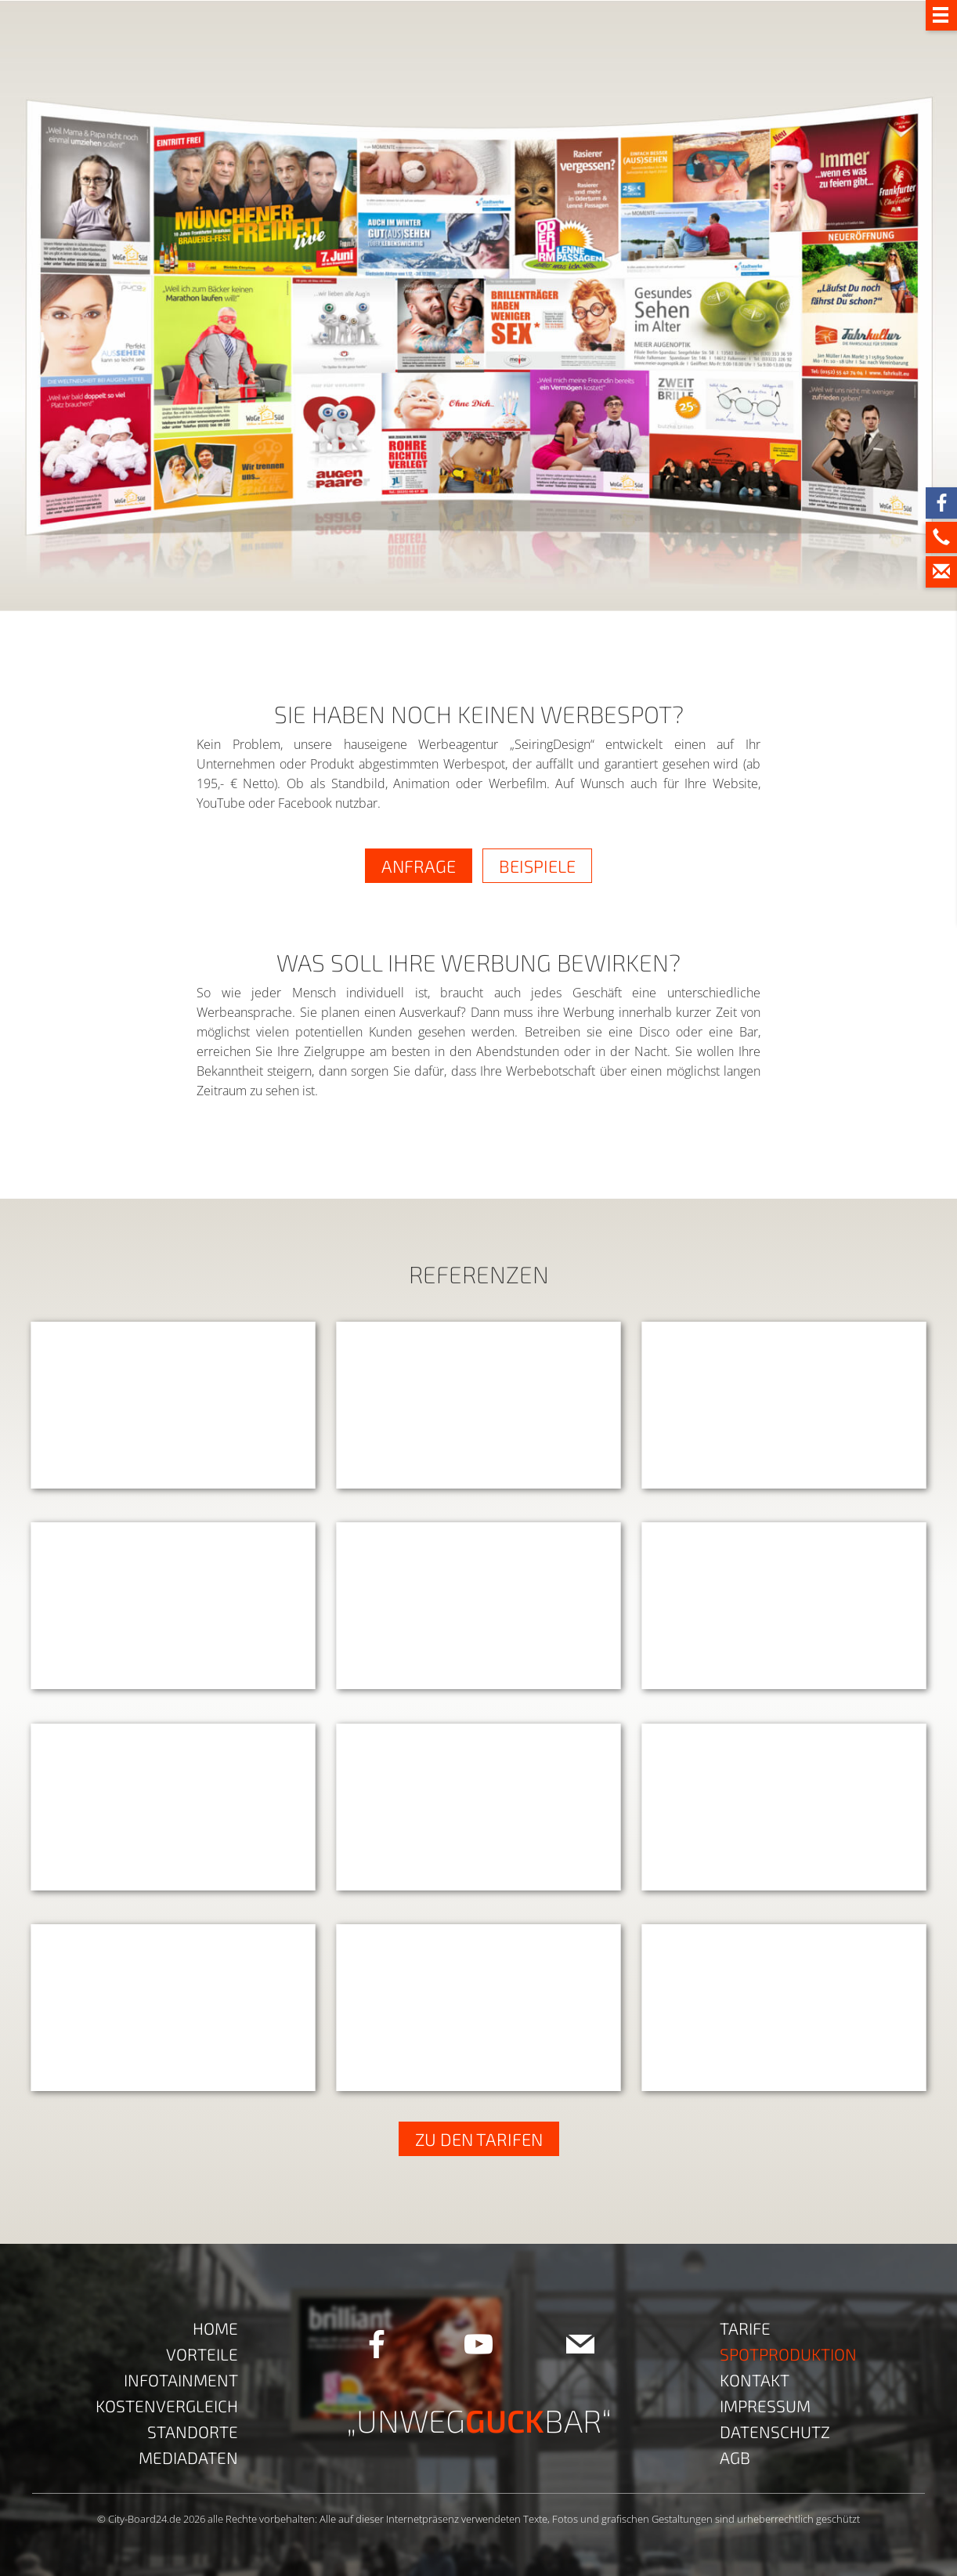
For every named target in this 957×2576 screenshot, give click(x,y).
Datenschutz (775, 2431)
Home (215, 2328)
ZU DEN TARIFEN (479, 2139)
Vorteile (202, 2354)
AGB (735, 2457)
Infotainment (181, 2380)
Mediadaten (188, 2457)
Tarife (745, 2328)
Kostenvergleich (167, 2405)
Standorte (192, 2431)
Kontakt (754, 2380)
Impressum (765, 2405)
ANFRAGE (418, 866)
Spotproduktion (788, 2354)
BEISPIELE (537, 866)
